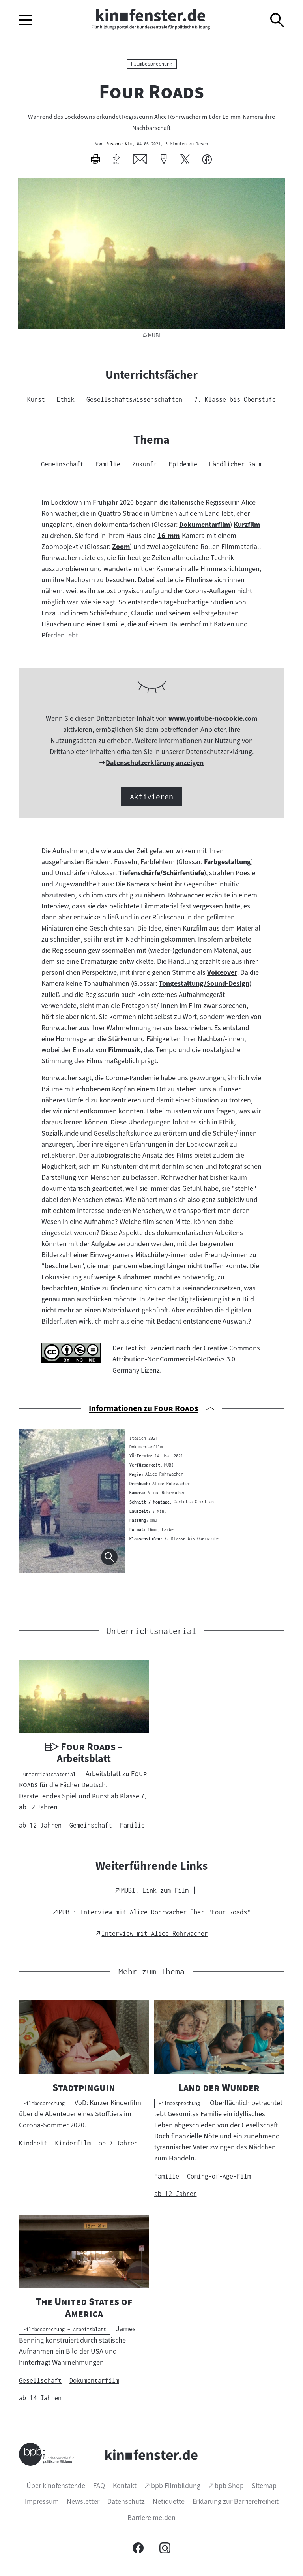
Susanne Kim (119, 144)
